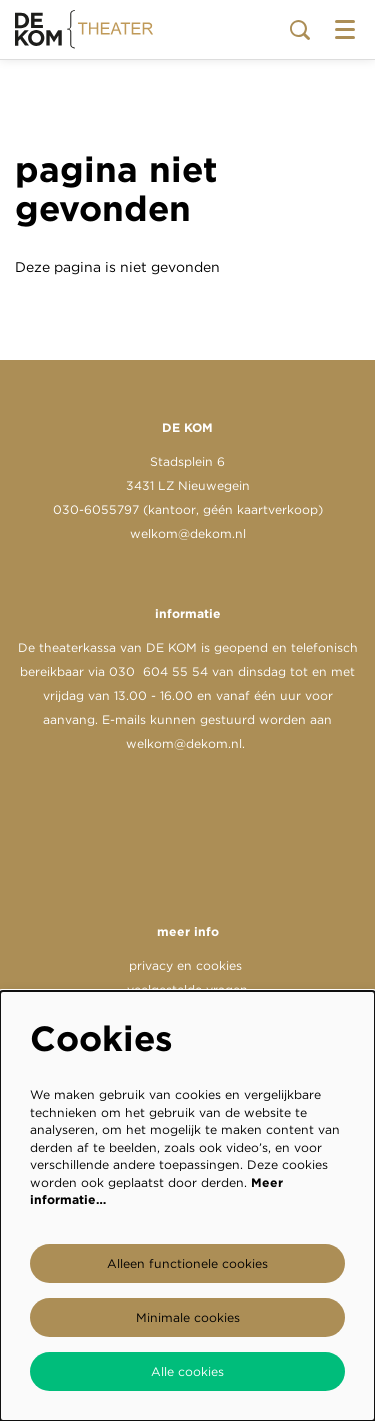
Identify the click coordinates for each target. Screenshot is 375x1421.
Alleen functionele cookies (187, 1263)
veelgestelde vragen (187, 989)
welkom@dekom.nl (188, 533)
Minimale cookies (188, 1317)
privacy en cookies (185, 965)
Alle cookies (187, 1371)
